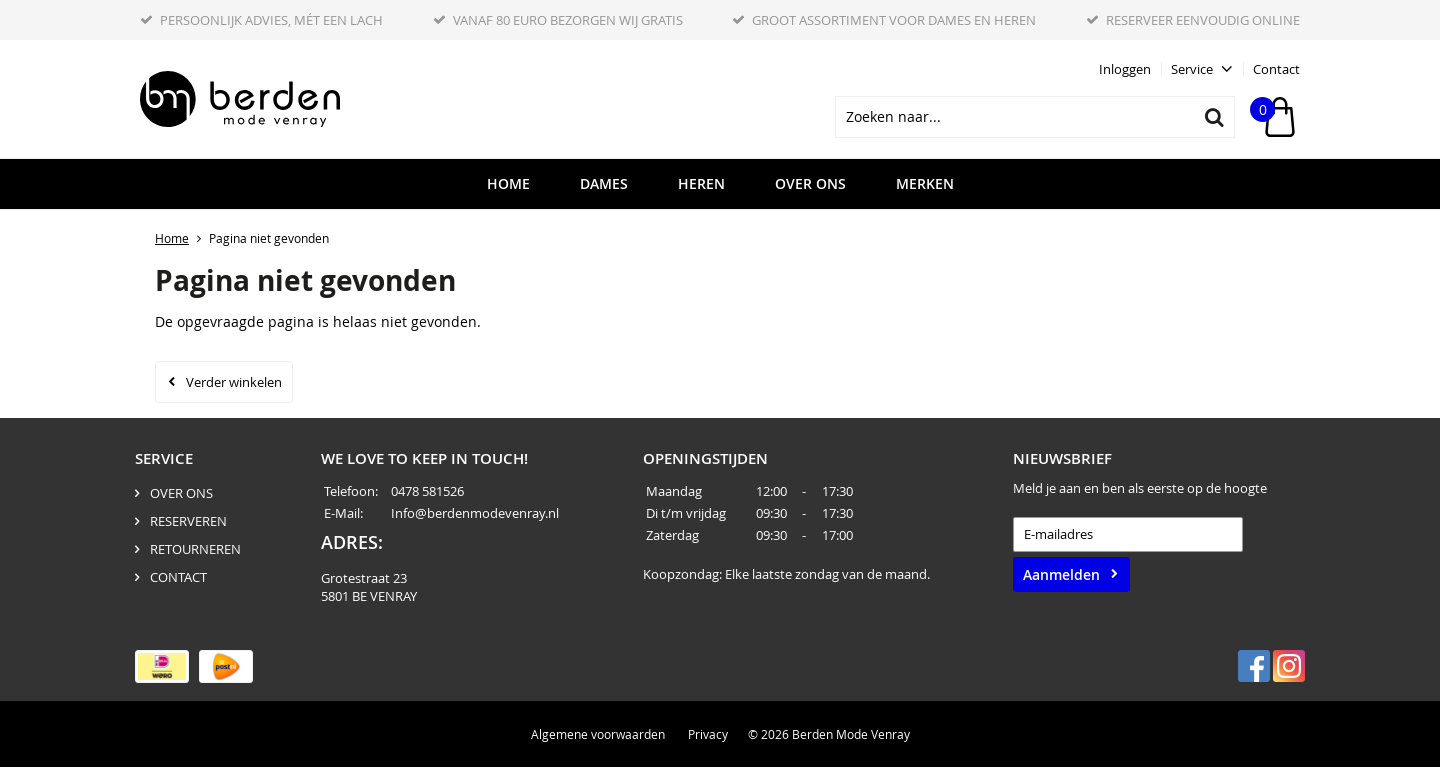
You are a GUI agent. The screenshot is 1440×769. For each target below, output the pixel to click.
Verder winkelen (234, 384)
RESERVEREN (188, 523)
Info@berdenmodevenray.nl (475, 515)
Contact (1276, 69)
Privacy (708, 736)
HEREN (701, 186)
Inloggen (1125, 69)
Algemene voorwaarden (598, 736)
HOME (508, 186)
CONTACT (178, 579)
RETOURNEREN (195, 551)
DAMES (604, 186)
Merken (925, 186)
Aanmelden (1061, 576)
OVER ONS (810, 186)
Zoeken (1214, 119)
